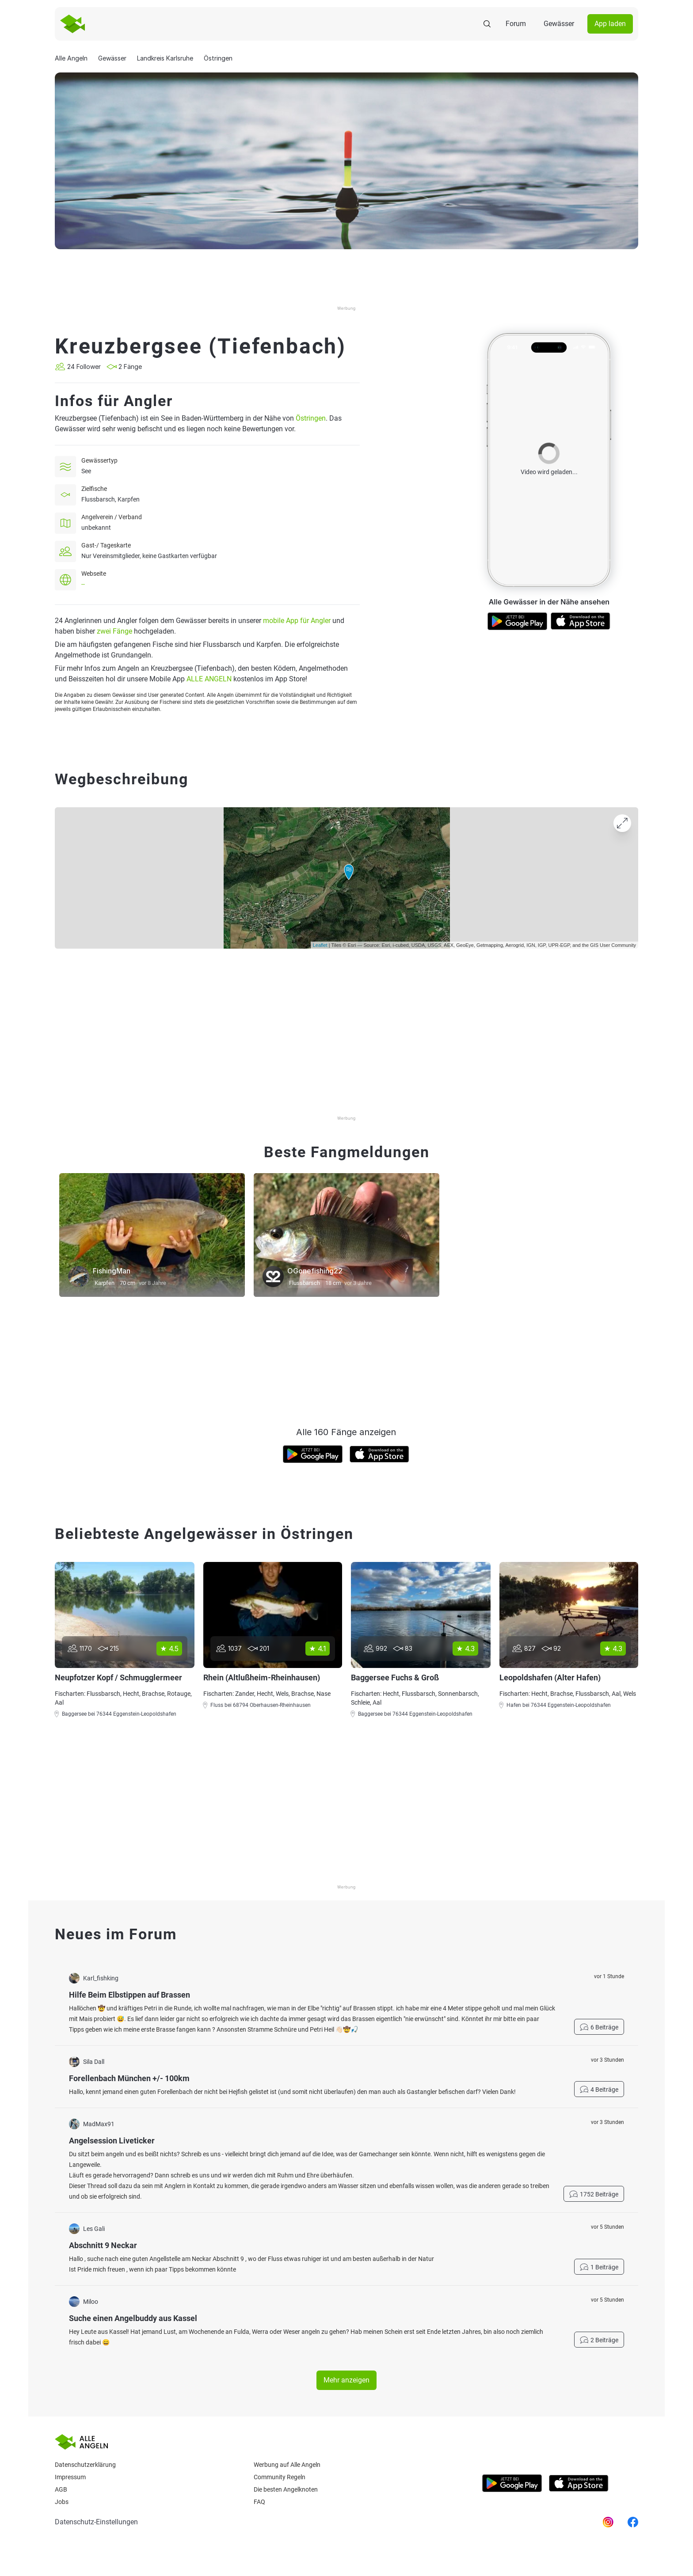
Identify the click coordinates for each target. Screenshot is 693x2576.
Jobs (62, 2501)
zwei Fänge (114, 631)
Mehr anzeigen (346, 2380)
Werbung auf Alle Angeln (287, 2464)
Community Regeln (279, 2477)
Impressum (70, 2477)
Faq (259, 2501)
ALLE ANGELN (209, 679)
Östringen (311, 418)
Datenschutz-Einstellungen (96, 2522)
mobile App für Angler (297, 620)
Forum (516, 23)
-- (83, 584)
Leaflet (320, 945)
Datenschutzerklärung (85, 2464)
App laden (610, 23)
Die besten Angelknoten (286, 2489)
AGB (61, 2489)
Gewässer (559, 23)
